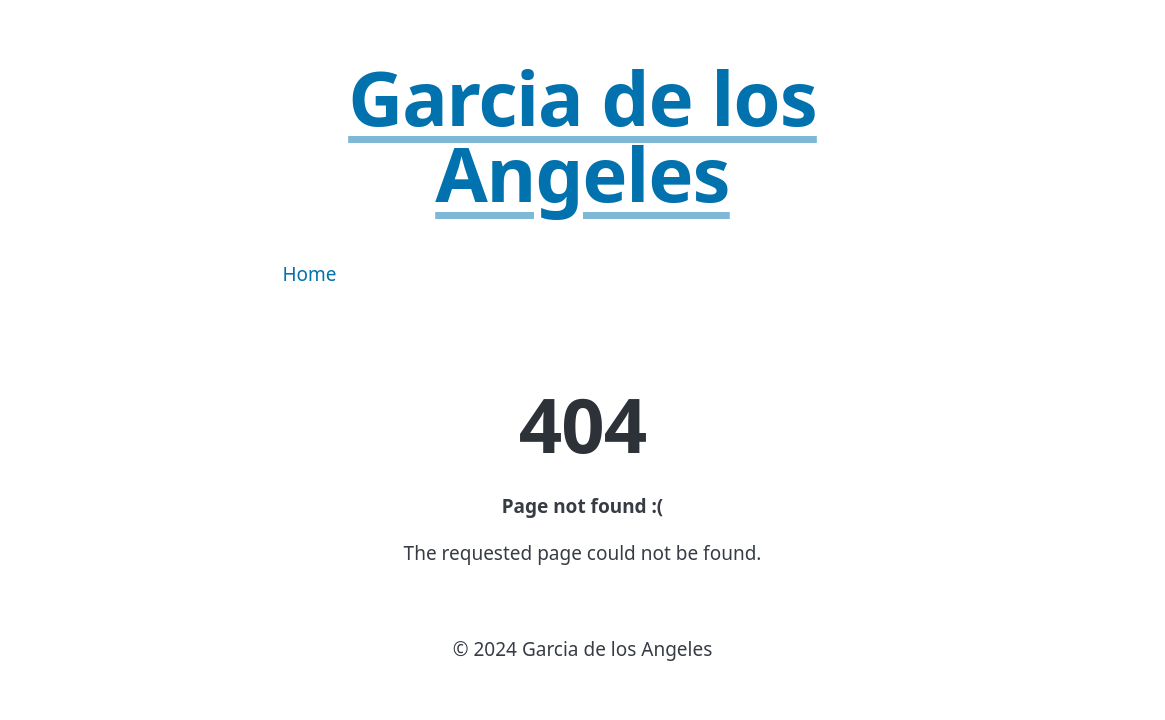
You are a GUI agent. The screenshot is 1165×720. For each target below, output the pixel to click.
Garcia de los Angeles (582, 134)
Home (310, 274)
